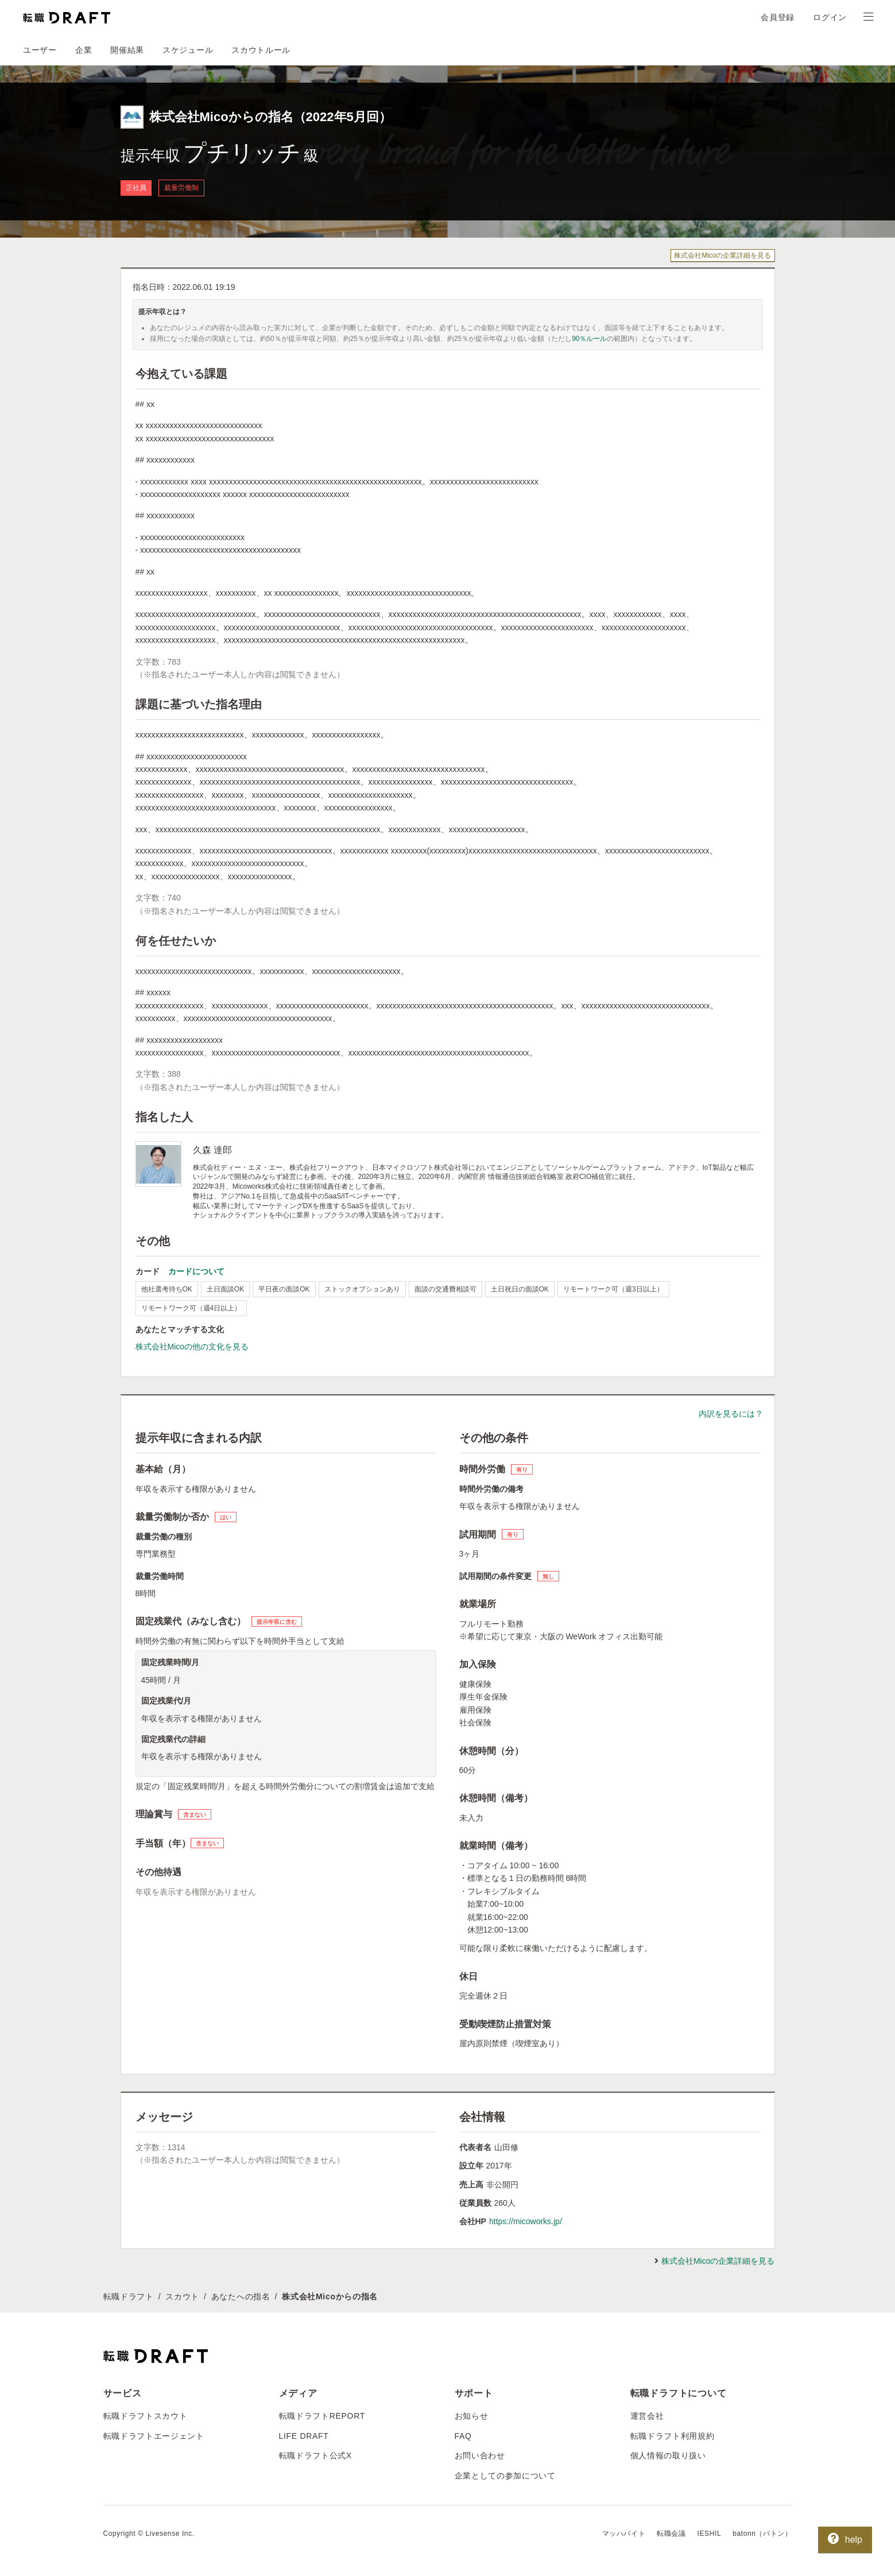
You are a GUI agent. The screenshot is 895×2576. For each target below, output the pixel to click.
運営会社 (647, 2415)
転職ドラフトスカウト (145, 2415)
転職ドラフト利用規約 (672, 2436)
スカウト (182, 2296)
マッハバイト (624, 2534)
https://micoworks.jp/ (525, 2221)
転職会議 (671, 2534)
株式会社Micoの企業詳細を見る (722, 255)
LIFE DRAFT (304, 2436)
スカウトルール (260, 50)
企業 (83, 50)
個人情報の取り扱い (668, 2455)
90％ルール (589, 339)
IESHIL (710, 2534)
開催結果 (127, 50)
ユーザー (40, 50)
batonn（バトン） (762, 2534)
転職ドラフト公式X (315, 2455)
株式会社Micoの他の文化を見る (192, 1346)
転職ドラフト (128, 2296)
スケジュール (187, 50)
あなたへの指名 (240, 2296)
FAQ (463, 2436)
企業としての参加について (505, 2475)
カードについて (196, 1271)
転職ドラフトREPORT (322, 2415)
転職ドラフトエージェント (153, 2436)
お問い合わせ (480, 2455)
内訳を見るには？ (731, 1413)
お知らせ (472, 2415)
